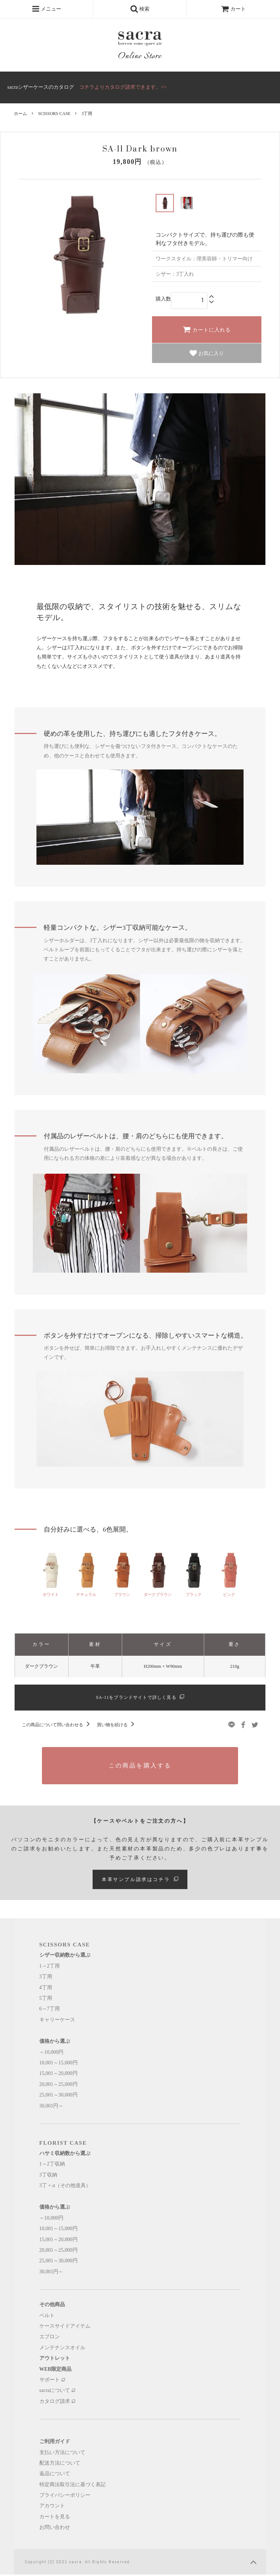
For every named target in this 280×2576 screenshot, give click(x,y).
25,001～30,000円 (58, 2096)
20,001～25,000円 (58, 2085)
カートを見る (54, 2518)
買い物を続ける (117, 1726)
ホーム (20, 113)
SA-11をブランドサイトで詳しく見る (140, 1698)
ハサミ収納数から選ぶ (64, 2155)
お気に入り (207, 353)
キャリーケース (57, 2021)
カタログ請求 (57, 2402)
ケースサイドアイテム (64, 2327)
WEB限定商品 (55, 2370)
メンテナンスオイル (62, 2349)
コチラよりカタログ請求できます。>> (123, 87)
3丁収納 (48, 2176)
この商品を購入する (140, 1767)
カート (233, 9)
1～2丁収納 (52, 2165)
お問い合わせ (54, 2528)
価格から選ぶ (54, 2042)
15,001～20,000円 (58, 2075)
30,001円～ (51, 2107)
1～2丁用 (49, 1967)
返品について (54, 2475)
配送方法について (59, 2464)
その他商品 (52, 2306)
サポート (52, 2381)
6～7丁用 (49, 2010)
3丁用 (86, 113)
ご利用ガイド (54, 2443)
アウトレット (54, 2359)
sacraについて (57, 2392)
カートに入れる (207, 329)
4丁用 (45, 1989)
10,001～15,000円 (58, 2064)
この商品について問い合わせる (57, 1726)
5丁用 (45, 1999)
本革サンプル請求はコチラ (140, 1881)
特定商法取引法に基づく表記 (72, 2486)
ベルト (47, 2317)
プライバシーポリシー (64, 2496)
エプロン (49, 2338)
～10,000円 (51, 2053)
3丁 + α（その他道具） (65, 2187)
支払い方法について (62, 2454)
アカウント (52, 2507)
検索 (140, 9)
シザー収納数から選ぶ (64, 1957)
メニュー (47, 9)
